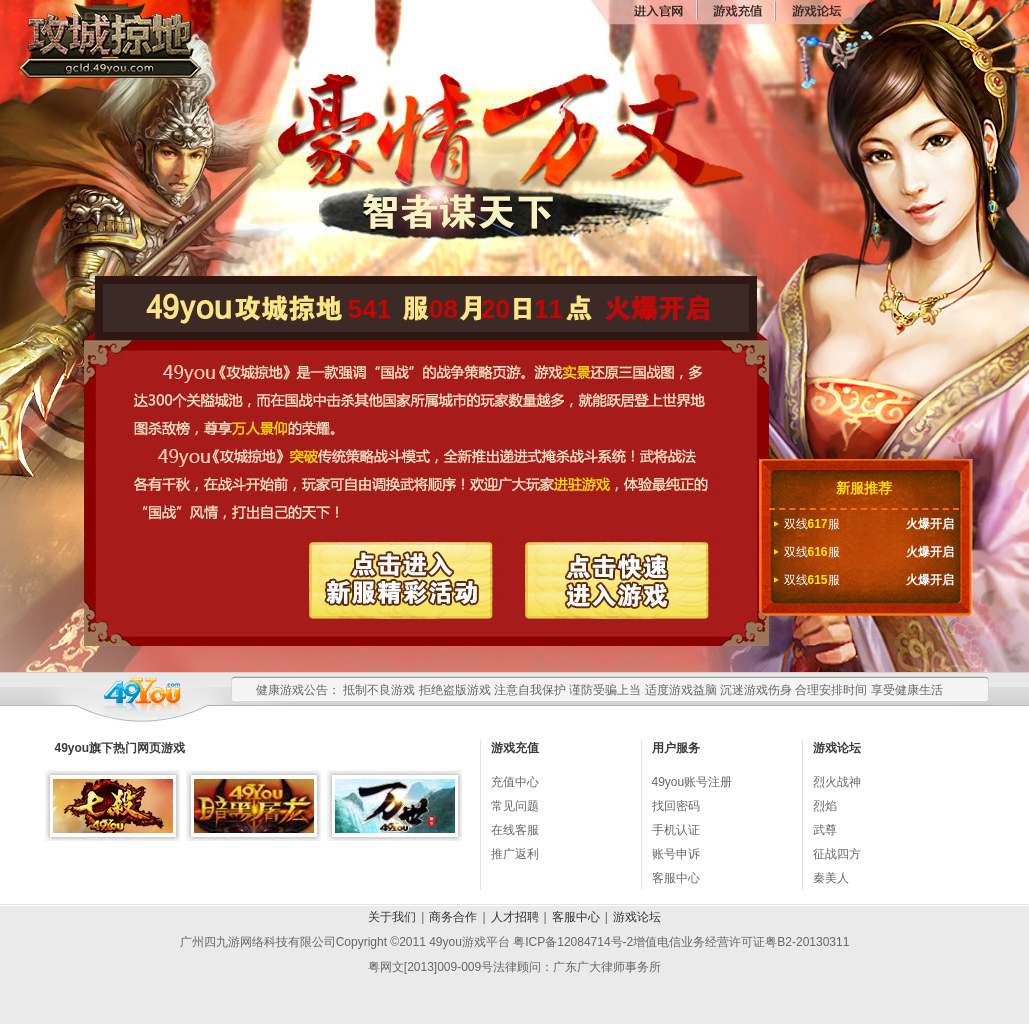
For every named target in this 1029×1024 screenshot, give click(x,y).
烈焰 (825, 806)
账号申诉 (676, 854)
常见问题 (515, 806)
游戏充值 (736, 12)
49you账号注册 (692, 782)
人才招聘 (515, 917)
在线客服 (515, 830)
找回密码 (676, 806)
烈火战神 (837, 782)
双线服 (869, 524)
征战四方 (837, 854)
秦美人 (831, 878)
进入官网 (658, 12)
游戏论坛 (637, 917)
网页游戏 (161, 748)
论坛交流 (814, 12)
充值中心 (515, 782)
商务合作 (453, 917)
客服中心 (676, 878)
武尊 (825, 830)
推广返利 (515, 854)
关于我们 (392, 917)
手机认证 (676, 830)
